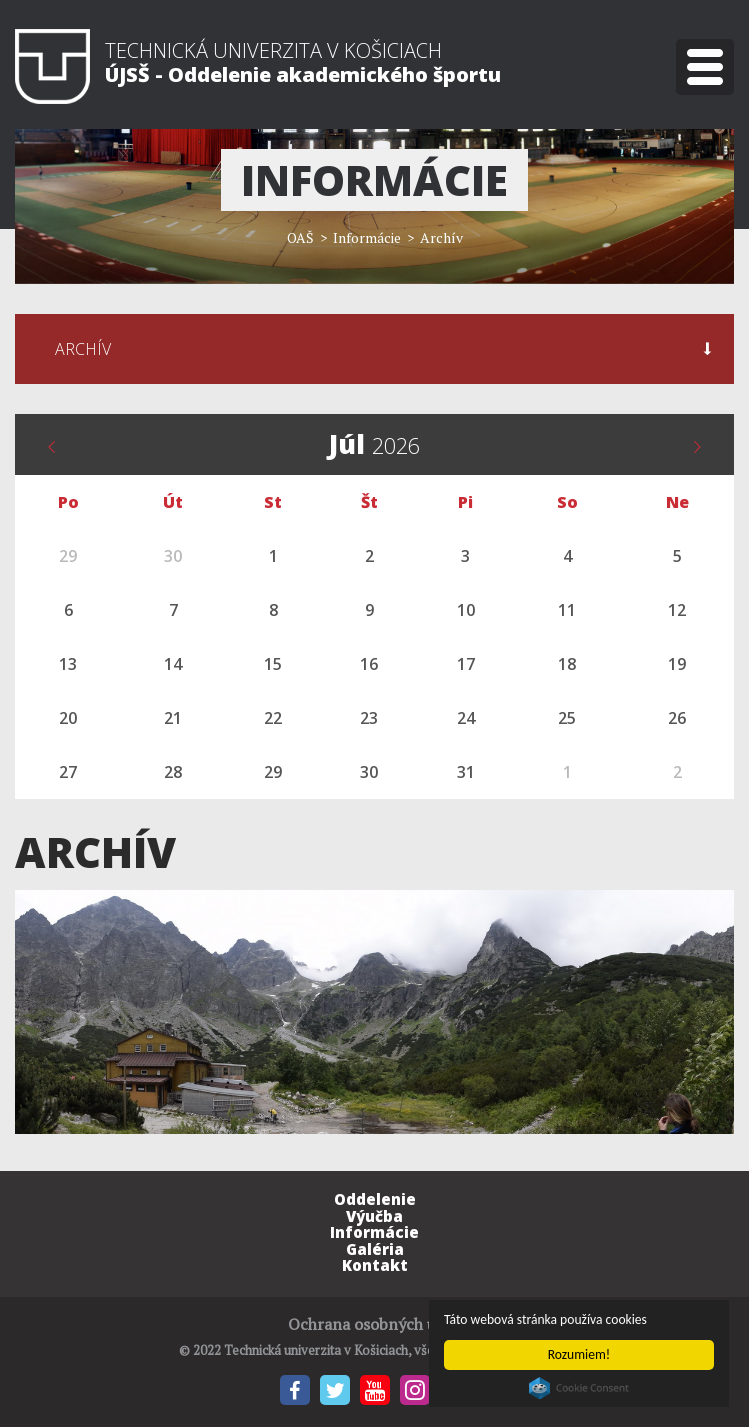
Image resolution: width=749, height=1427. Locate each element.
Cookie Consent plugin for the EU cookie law (579, 1388)
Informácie (374, 1232)
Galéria (375, 1249)
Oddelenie (375, 1199)
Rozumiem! (579, 1354)
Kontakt (375, 1265)
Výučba (374, 1216)
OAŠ (300, 237)
